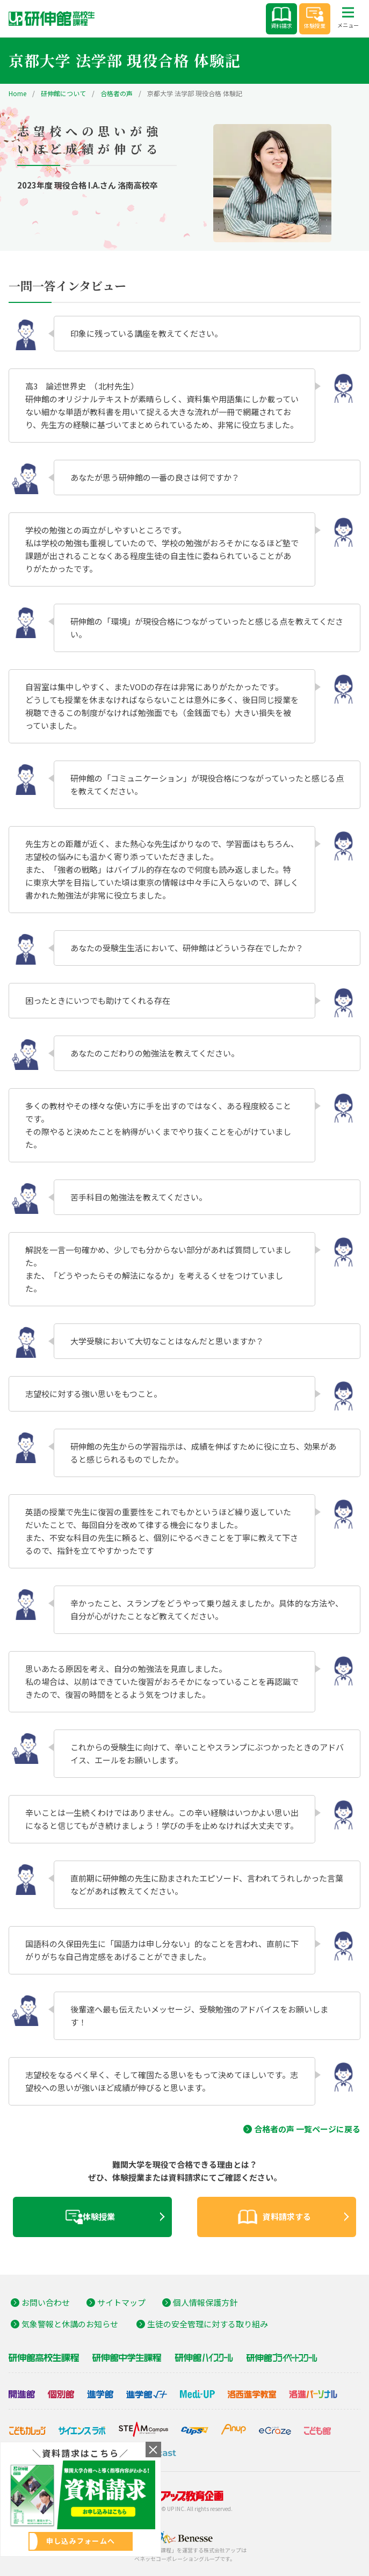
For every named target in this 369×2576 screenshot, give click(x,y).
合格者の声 (116, 93)
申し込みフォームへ (80, 2541)
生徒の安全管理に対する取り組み (207, 2323)
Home (17, 93)
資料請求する (274, 2217)
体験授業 (314, 18)
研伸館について (63, 93)
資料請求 (281, 18)
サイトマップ (121, 2302)
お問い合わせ (45, 2302)
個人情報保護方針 (205, 2302)
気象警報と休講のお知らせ (69, 2323)
